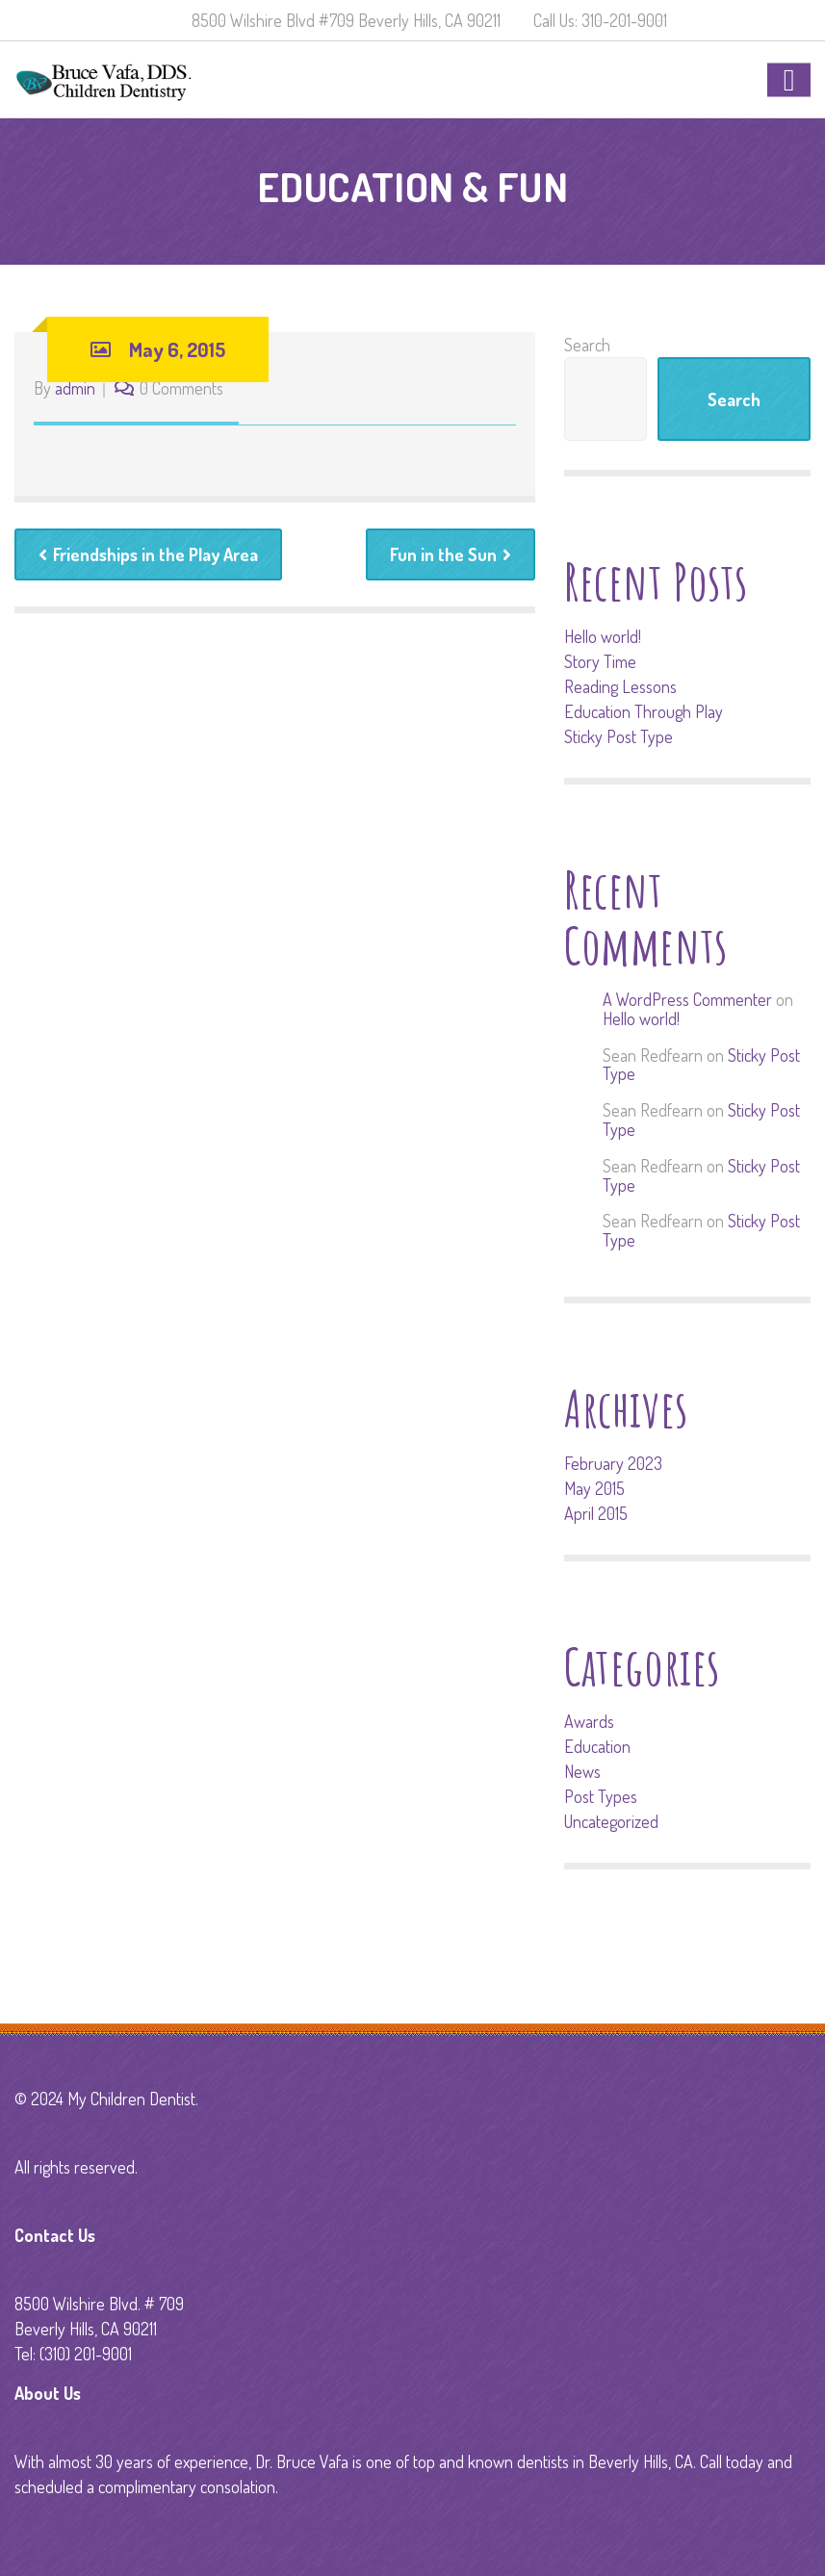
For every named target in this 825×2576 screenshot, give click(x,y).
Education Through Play (643, 711)
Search (587, 344)
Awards (589, 1721)
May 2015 (594, 1488)
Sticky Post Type (618, 736)
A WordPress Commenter (687, 999)
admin (75, 388)
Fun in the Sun (450, 554)
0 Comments (181, 388)
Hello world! (602, 636)
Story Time (600, 661)
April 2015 (596, 1513)
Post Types (600, 1796)
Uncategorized (611, 1821)
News (582, 1771)
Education (597, 1746)
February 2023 (613, 1463)
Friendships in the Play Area (148, 554)
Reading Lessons (620, 686)
